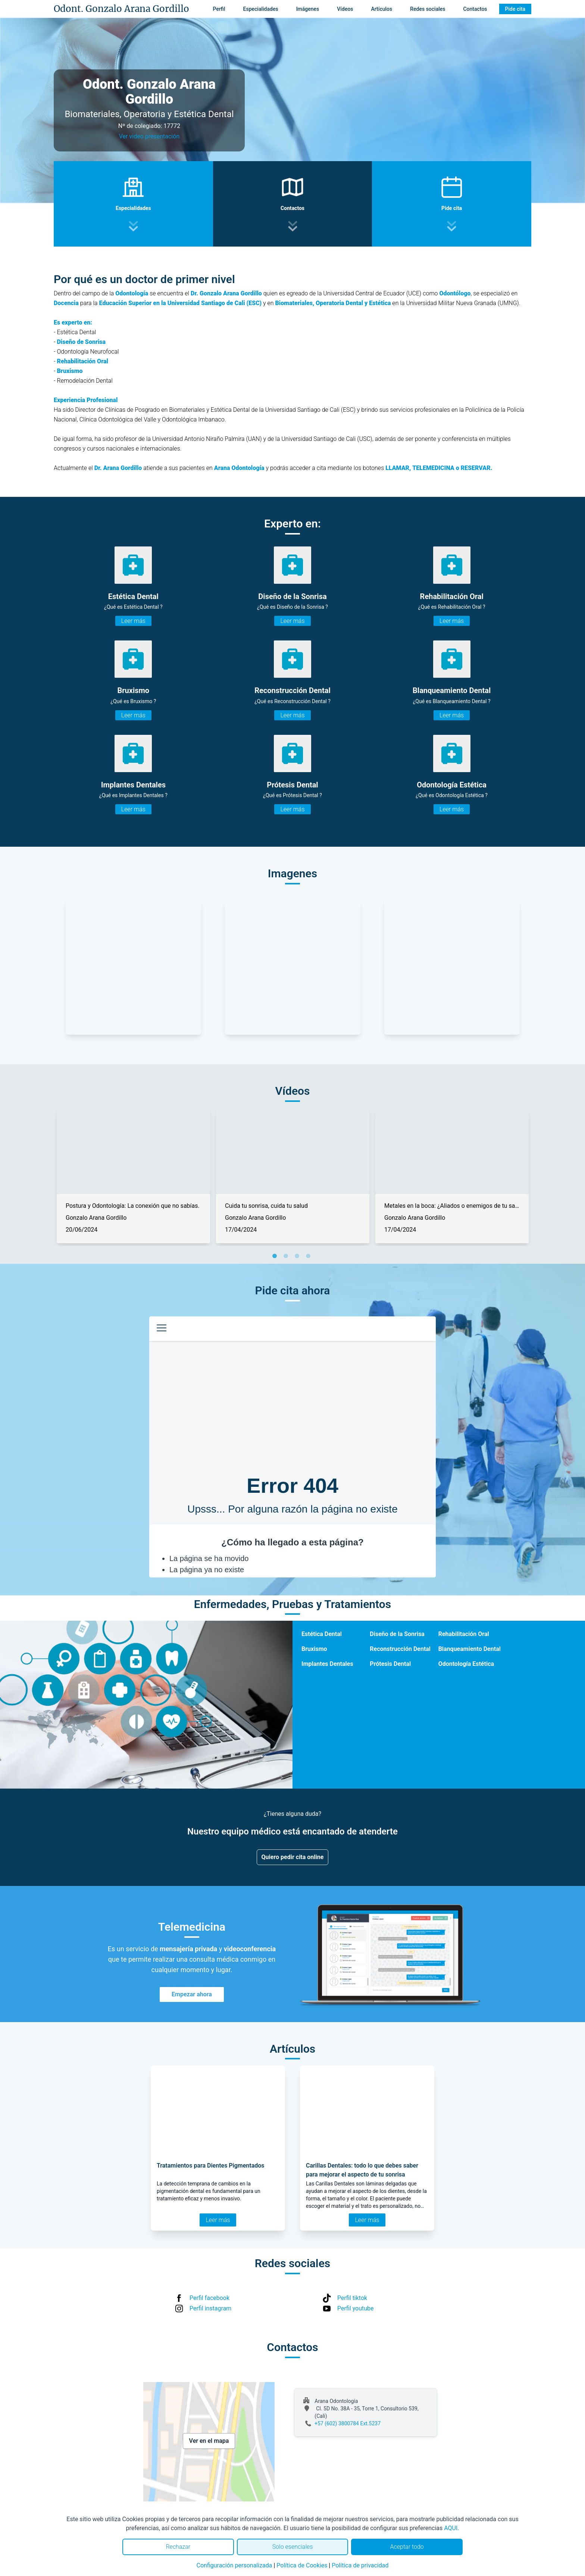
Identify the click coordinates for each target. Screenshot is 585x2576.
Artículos (381, 9)
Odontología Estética (466, 1663)
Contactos (475, 9)
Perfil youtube (355, 2308)
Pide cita (515, 9)
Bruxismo (314, 1648)
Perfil (219, 9)
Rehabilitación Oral (463, 1634)
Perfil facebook (209, 2297)
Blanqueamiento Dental (469, 1648)
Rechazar (178, 2546)
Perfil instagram (210, 2308)
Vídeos (345, 9)
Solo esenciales (292, 2546)
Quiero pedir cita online (293, 1857)
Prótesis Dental (390, 1663)
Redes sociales (427, 9)
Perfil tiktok (352, 2297)
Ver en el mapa (209, 2440)
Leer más (133, 620)
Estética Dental (321, 1634)
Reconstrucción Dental (400, 1648)
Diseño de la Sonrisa (397, 1634)
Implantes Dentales (327, 1663)
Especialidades (260, 9)
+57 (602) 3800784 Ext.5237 (348, 2423)
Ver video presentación (149, 136)
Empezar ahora (192, 1994)
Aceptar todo (407, 2546)
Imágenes (307, 9)
